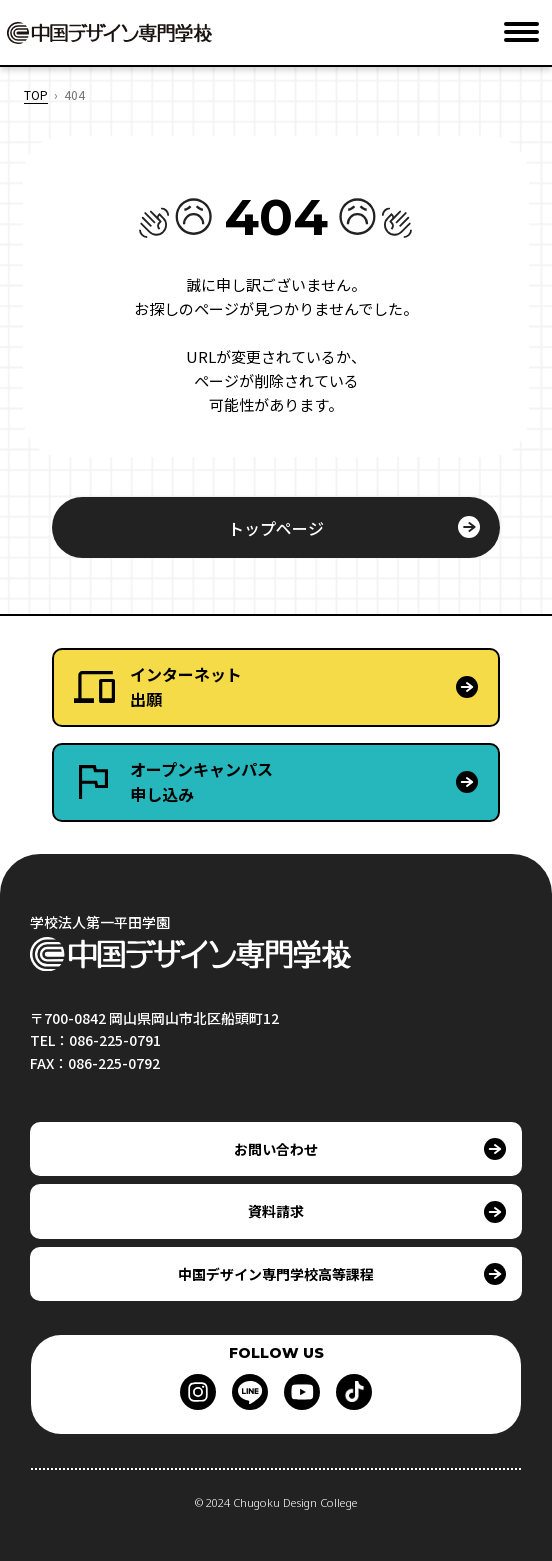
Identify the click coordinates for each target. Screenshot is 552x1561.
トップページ (276, 528)
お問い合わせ (276, 1149)
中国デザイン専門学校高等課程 (276, 1274)
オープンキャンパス (314, 782)
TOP (36, 94)
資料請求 (276, 1211)
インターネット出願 (186, 687)
